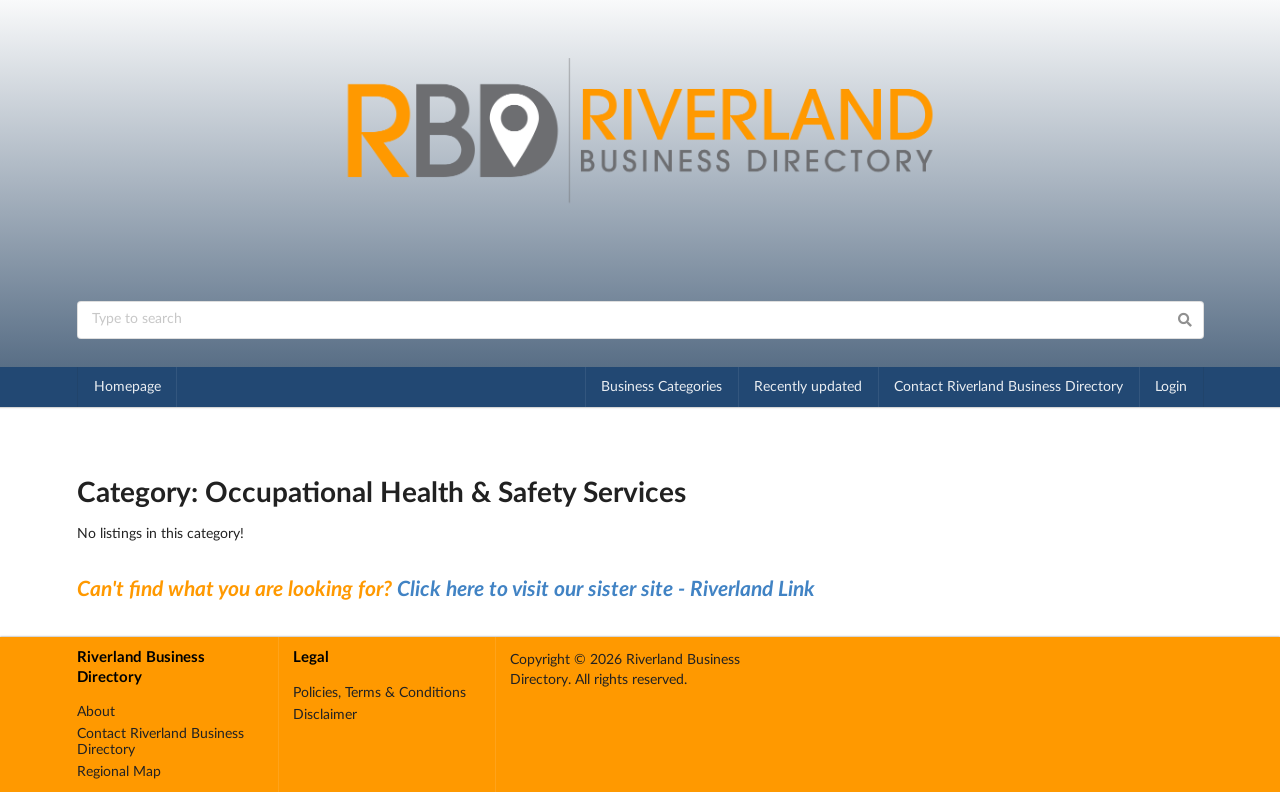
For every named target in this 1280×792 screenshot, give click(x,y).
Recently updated (808, 387)
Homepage (127, 387)
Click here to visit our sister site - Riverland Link (606, 589)
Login (1171, 387)
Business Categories (661, 387)
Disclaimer (325, 715)
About (96, 712)
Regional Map (119, 772)
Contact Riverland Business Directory (1008, 387)
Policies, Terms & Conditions (379, 693)
